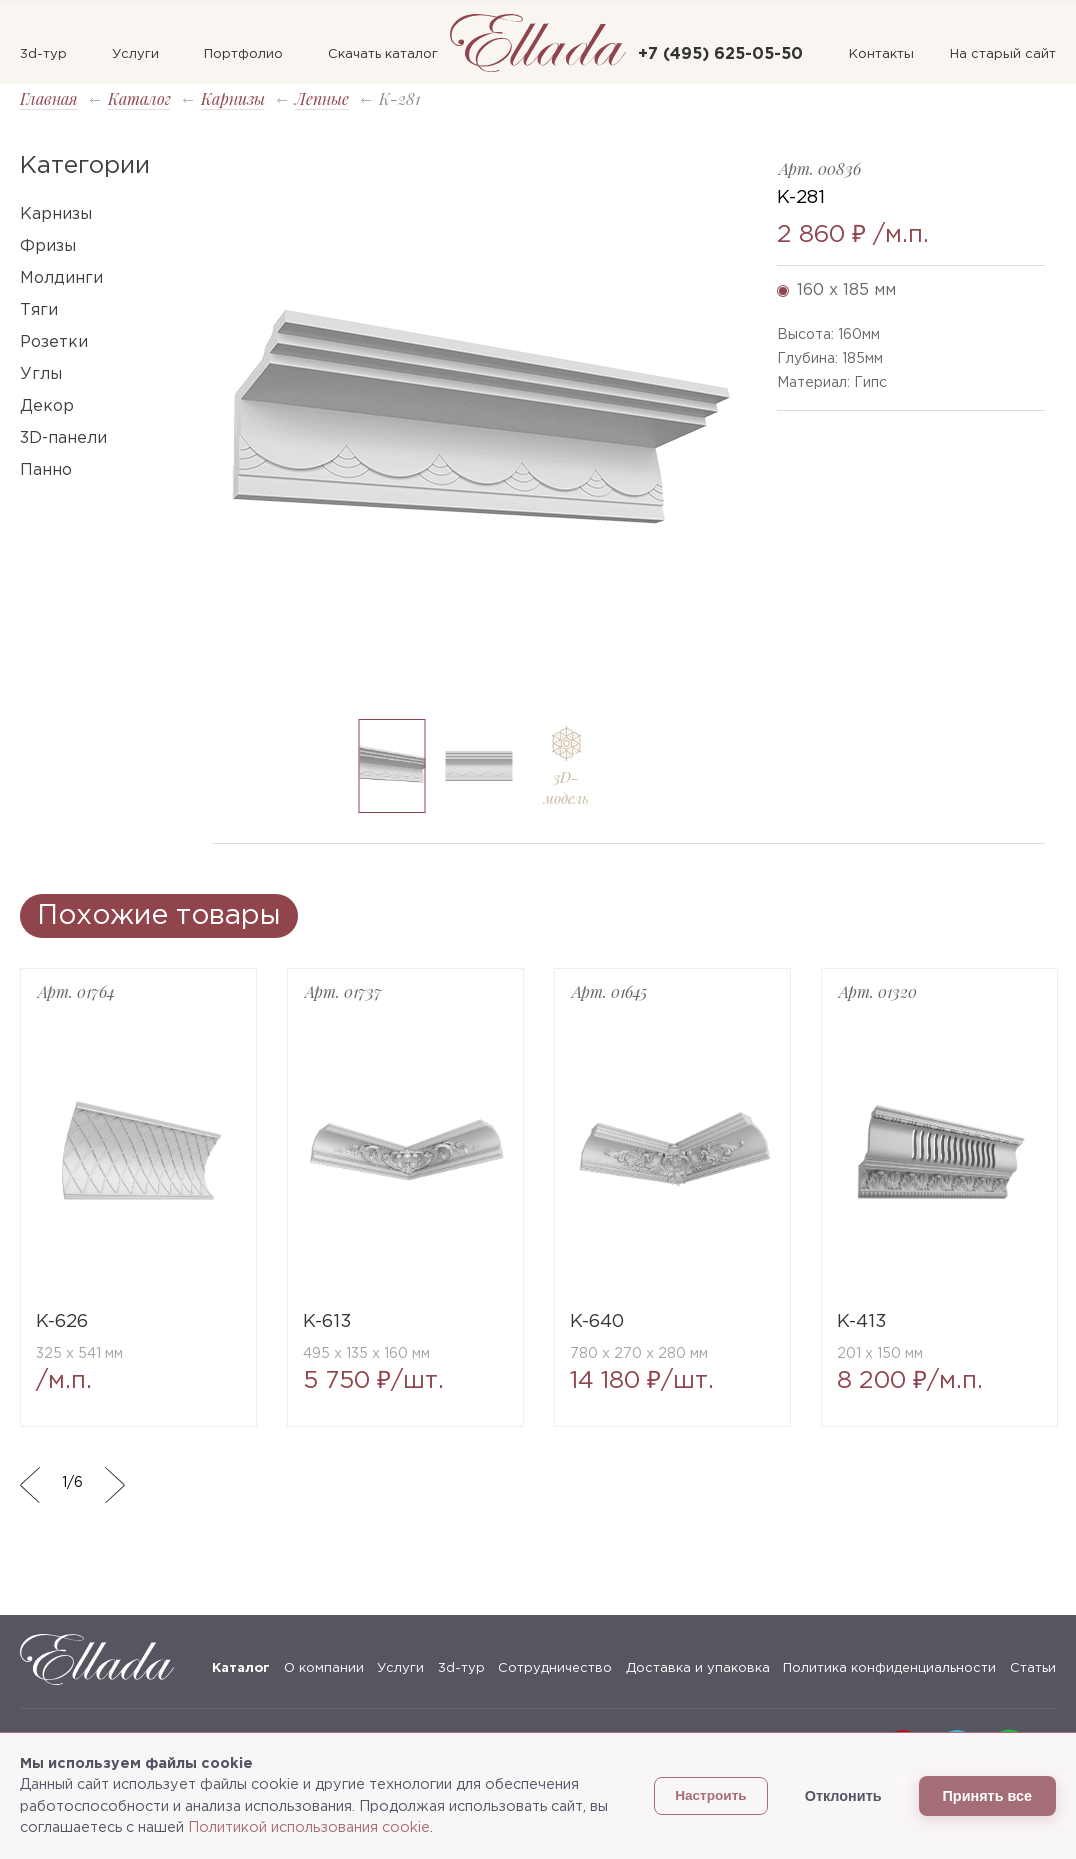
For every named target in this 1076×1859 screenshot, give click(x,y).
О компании (324, 1668)
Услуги (135, 54)
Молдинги (61, 278)
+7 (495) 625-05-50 (720, 54)
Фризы (48, 246)
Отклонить (843, 1796)
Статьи (1033, 1668)
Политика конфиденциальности (889, 1668)
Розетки (54, 342)
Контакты (881, 54)
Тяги (39, 310)
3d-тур (43, 54)
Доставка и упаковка (698, 1668)
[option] (479, 428)
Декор (47, 406)
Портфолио (243, 54)
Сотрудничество (555, 1668)
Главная (49, 98)
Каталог (139, 98)
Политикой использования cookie (309, 1827)
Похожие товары (159, 916)
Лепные (322, 98)
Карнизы (233, 98)
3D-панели (63, 438)
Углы (41, 374)
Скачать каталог (383, 54)
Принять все (987, 1796)
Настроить (711, 1795)
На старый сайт (1003, 54)
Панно (46, 470)
